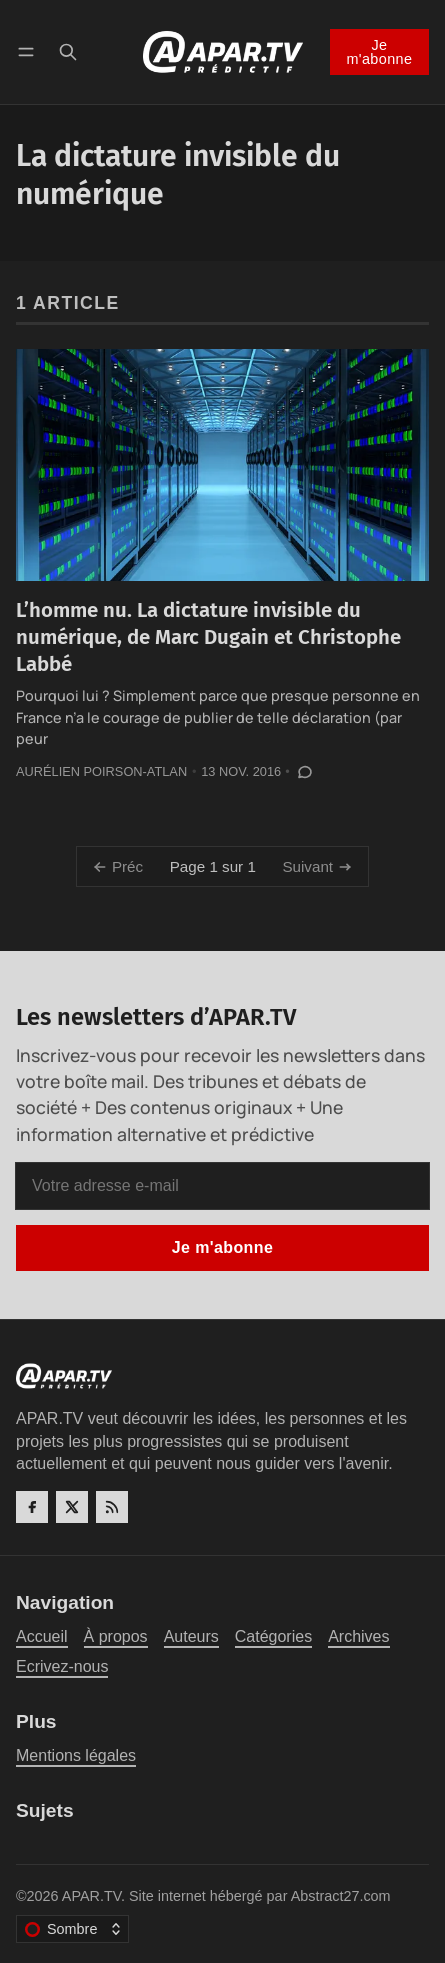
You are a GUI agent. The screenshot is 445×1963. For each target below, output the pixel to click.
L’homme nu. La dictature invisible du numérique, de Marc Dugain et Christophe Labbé (208, 636)
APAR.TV (91, 1896)
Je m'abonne (379, 52)
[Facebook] (32, 1507)
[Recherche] (68, 51)
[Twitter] (72, 1507)
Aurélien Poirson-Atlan (101, 771)
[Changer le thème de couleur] (72, 1929)
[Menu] (29, 51)
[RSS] (112, 1507)
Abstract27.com (341, 1896)
